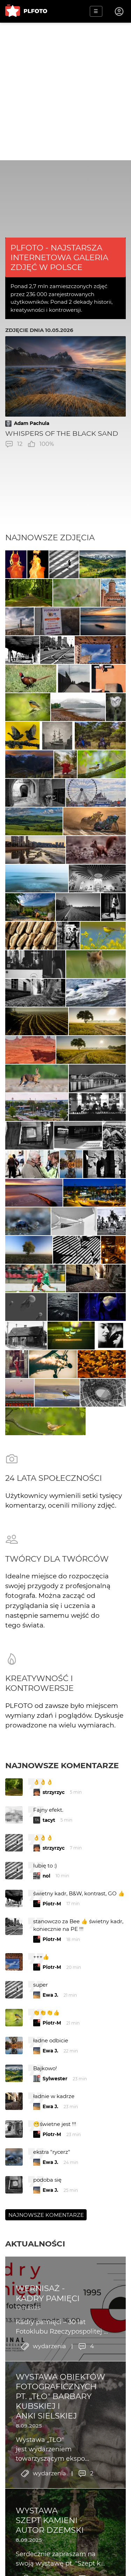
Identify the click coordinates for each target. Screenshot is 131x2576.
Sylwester (55, 2078)
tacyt (49, 1820)
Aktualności (35, 2244)
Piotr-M (52, 1903)
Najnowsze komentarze (62, 1765)
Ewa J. (50, 1995)
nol (46, 1876)
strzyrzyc (54, 1792)
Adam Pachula (31, 423)
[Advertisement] (65, 91)
